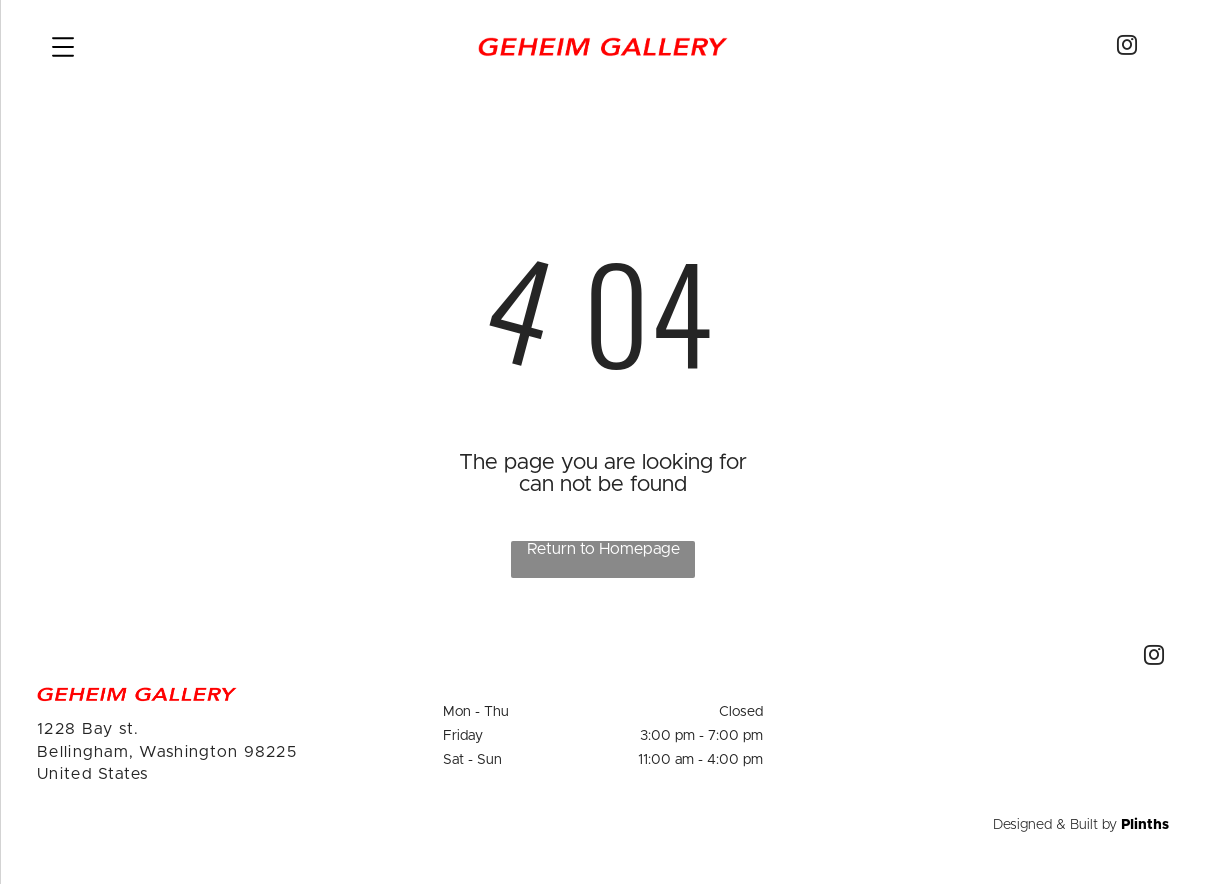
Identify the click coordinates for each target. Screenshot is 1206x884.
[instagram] (1127, 47)
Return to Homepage (603, 549)
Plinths (1145, 825)
